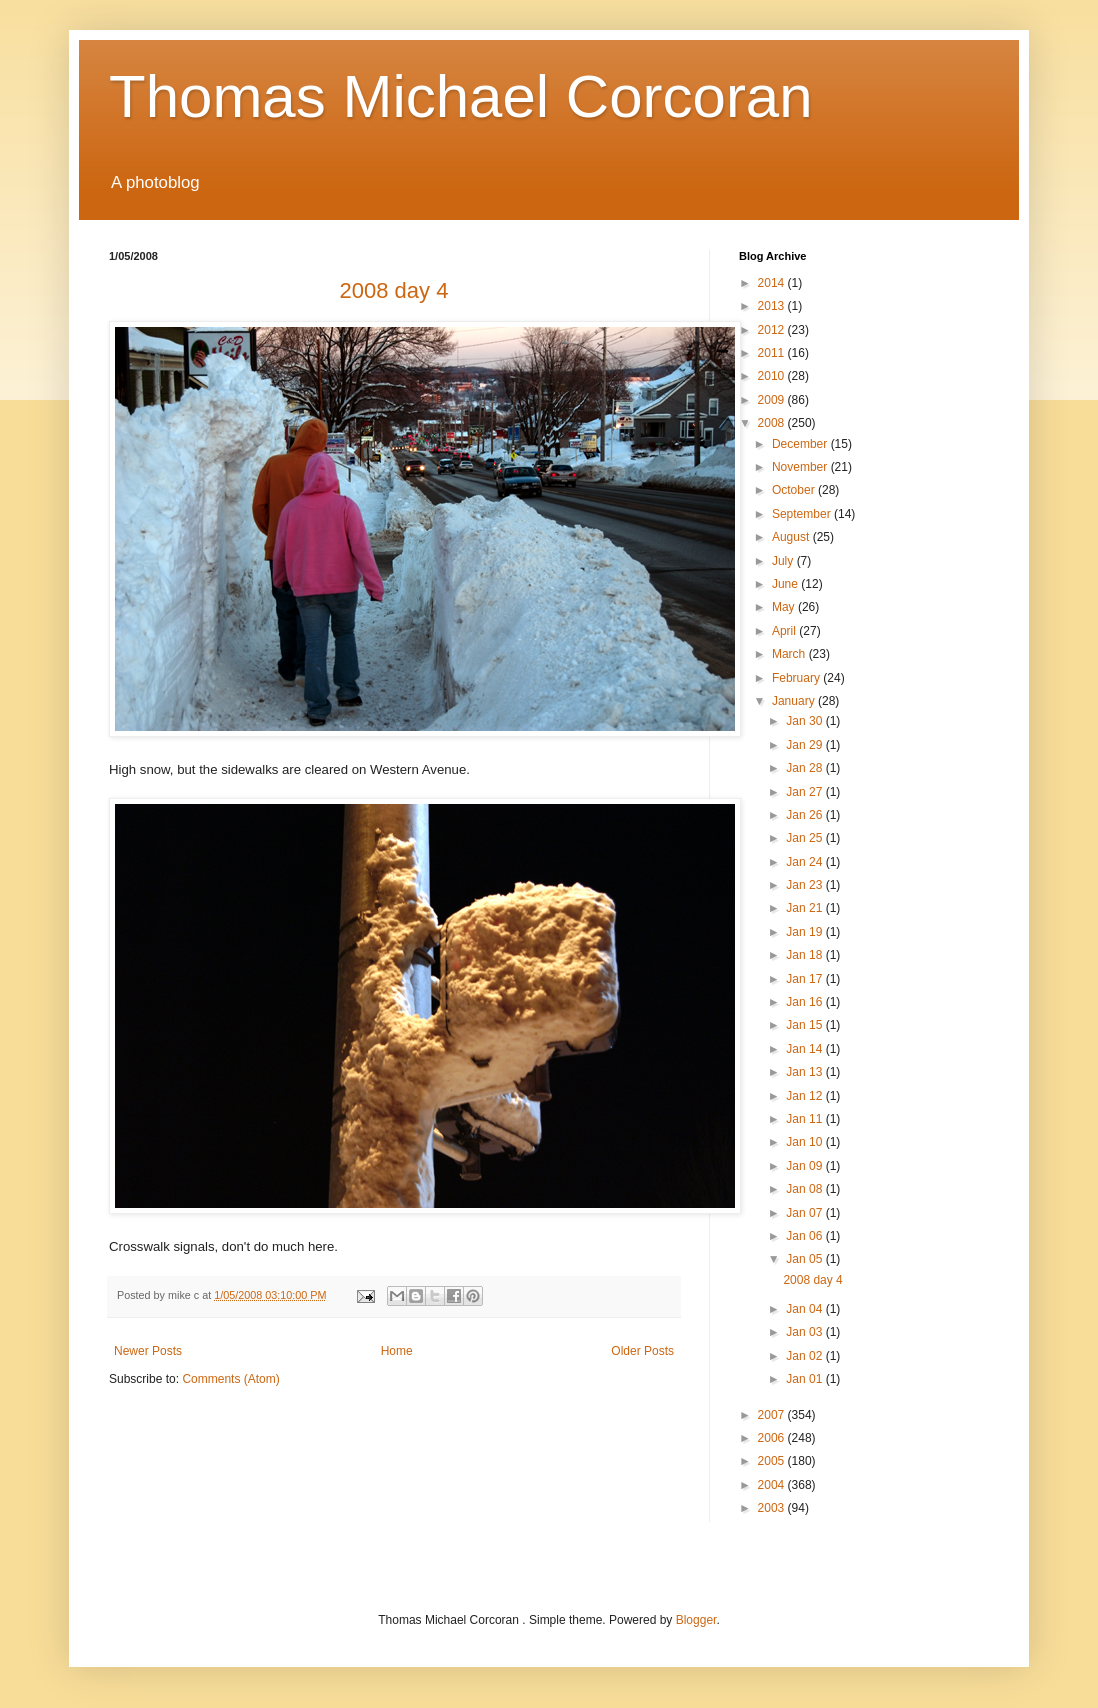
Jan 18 (805, 955)
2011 (773, 353)
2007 (773, 1415)
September (803, 514)
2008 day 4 (812, 1280)
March (790, 654)
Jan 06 (805, 1236)
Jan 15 (805, 1025)
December (801, 444)
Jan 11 (805, 1119)
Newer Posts (148, 1351)
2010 (773, 376)
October (795, 490)
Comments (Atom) (230, 1379)
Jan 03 (805, 1332)
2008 (773, 423)
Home (397, 1351)
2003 (773, 1508)
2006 (773, 1438)
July (784, 561)
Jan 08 (805, 1189)
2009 (773, 400)
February (797, 678)
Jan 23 (805, 885)
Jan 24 (805, 862)
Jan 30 (805, 721)
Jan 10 (805, 1142)
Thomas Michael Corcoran (461, 96)
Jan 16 (805, 1002)
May (785, 607)
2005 (773, 1461)
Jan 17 (805, 979)
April (785, 631)
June (786, 584)
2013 (773, 306)
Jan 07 (805, 1213)
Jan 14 (805, 1049)
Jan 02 (805, 1356)
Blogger (696, 1620)
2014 (773, 283)
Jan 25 (805, 838)
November (801, 467)
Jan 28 (805, 768)
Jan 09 (805, 1166)
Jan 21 (805, 908)
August (792, 537)
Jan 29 (805, 745)
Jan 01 (805, 1379)
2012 (773, 330)
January (795, 701)
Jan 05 (805, 1259)
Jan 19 (805, 932)
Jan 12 (805, 1096)
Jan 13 (805, 1072)
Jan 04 (805, 1309)
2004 (773, 1485)
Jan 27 (805, 792)
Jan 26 (805, 815)
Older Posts (642, 1351)
